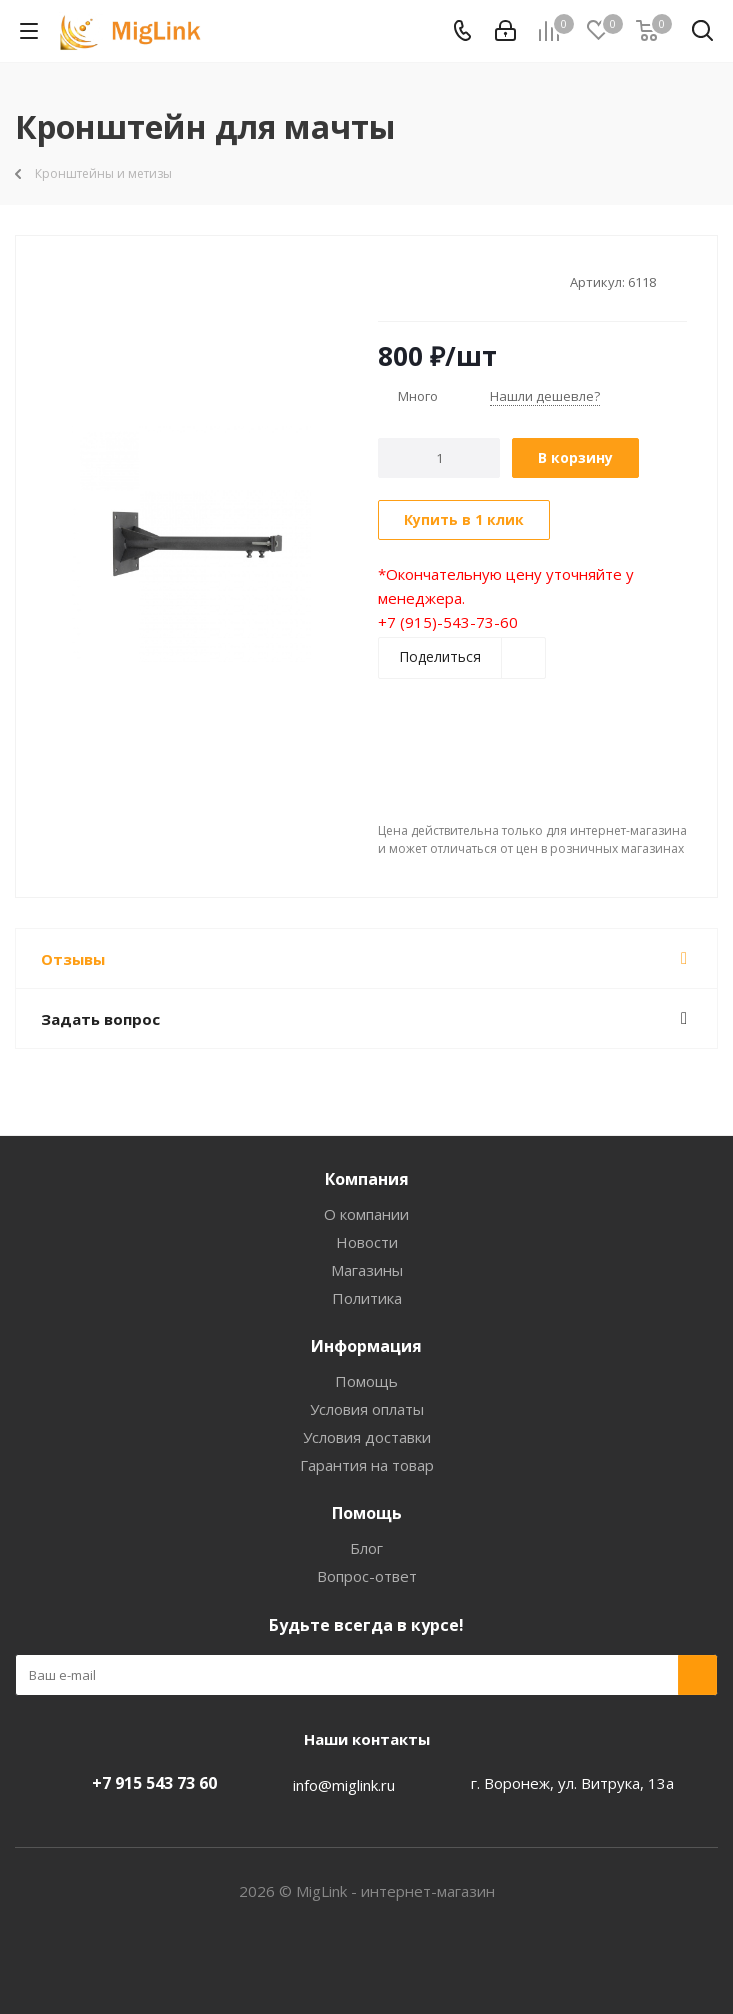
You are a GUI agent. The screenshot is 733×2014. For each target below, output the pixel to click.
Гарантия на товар (367, 1465)
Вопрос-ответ (367, 1576)
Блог (366, 1548)
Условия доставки (367, 1437)
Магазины (367, 1270)
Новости (367, 1242)
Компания (367, 1179)
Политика (367, 1298)
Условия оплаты (367, 1409)
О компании (366, 1214)
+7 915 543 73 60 (154, 1783)
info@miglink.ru (344, 1785)
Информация (366, 1346)
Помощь (366, 1381)
